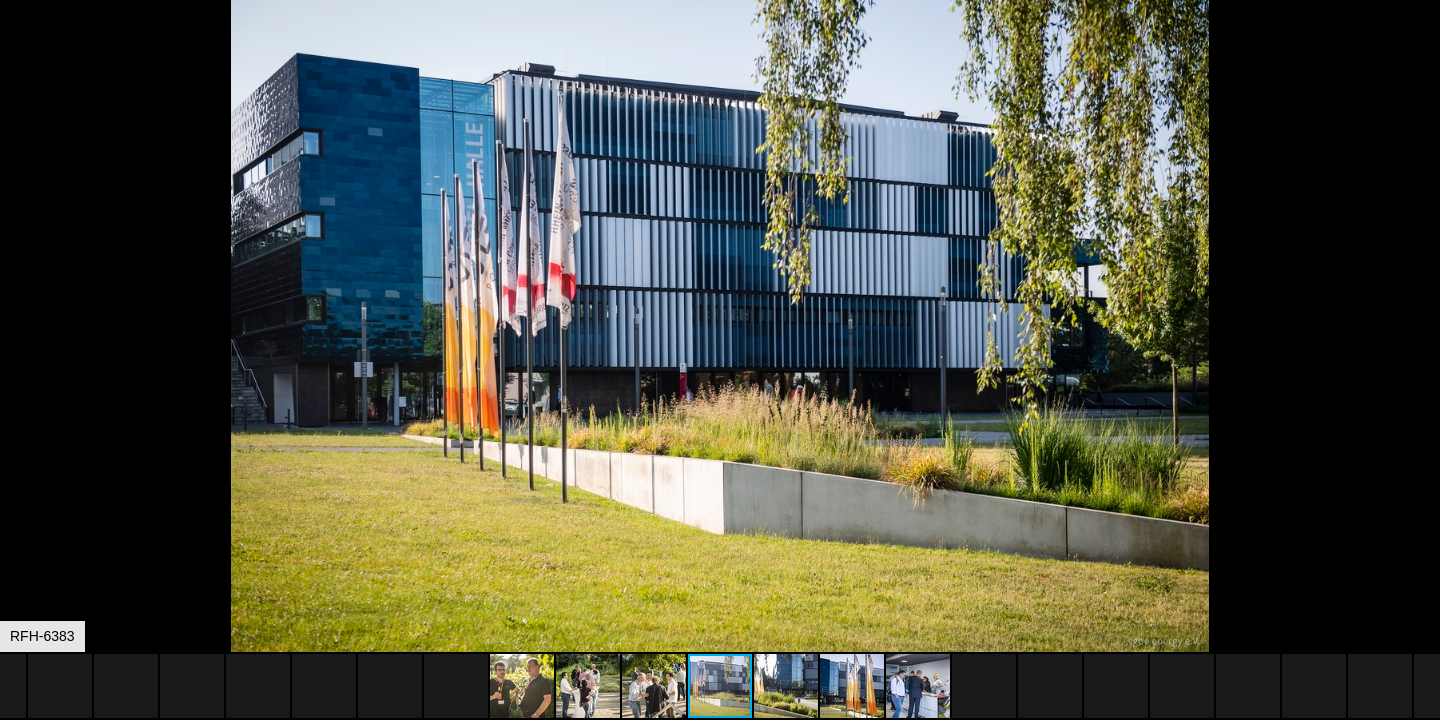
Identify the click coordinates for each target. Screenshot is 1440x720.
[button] (1422, 52)
